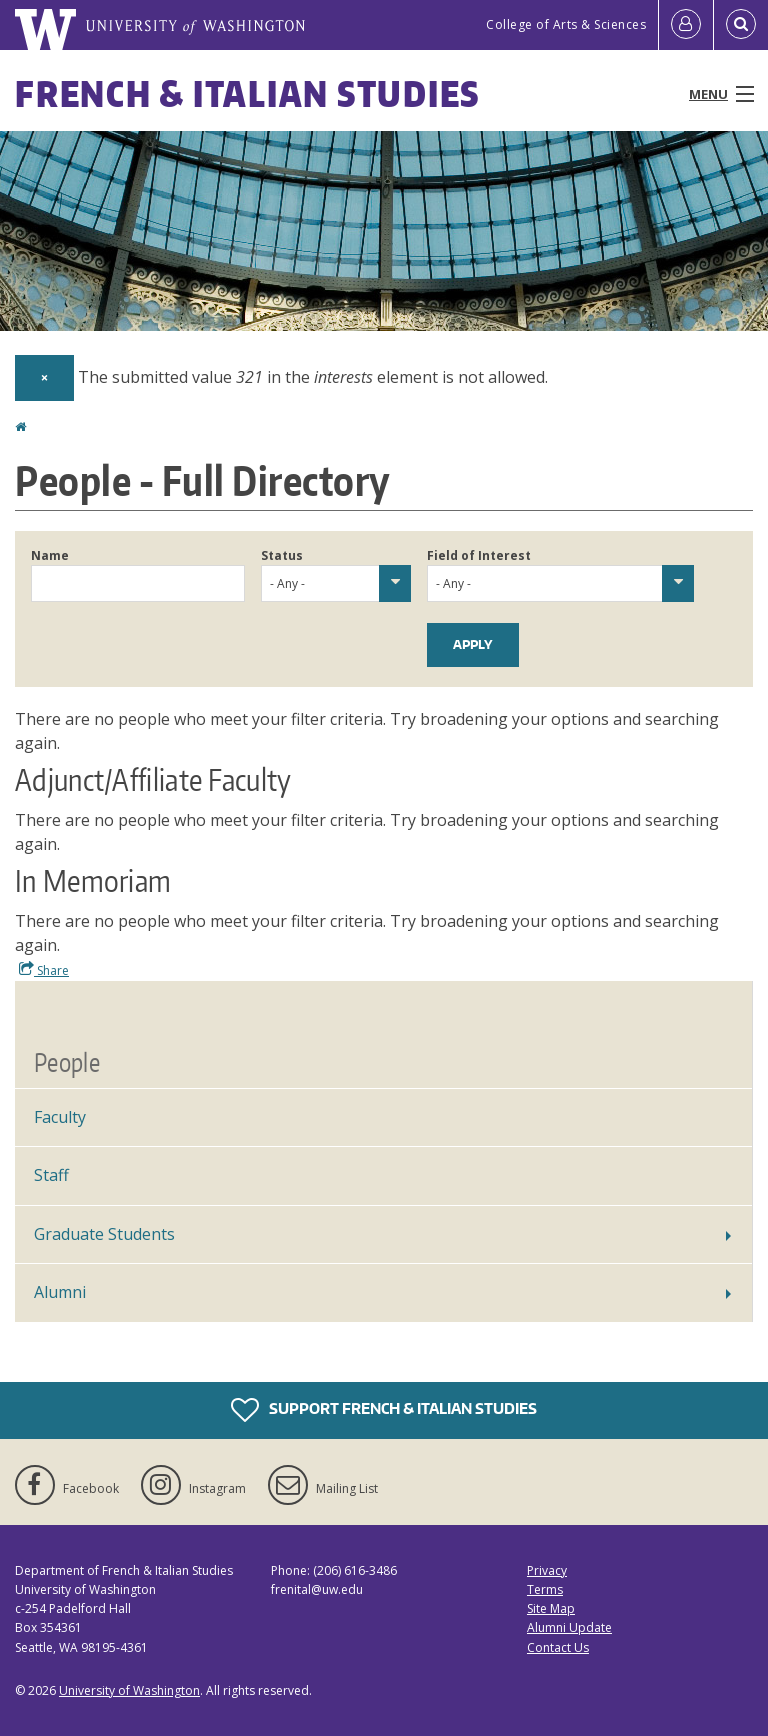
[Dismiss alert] (44, 378)
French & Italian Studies (247, 93)
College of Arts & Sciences (566, 24)
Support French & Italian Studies (384, 1410)
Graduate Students (104, 1234)
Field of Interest (479, 555)
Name (50, 555)
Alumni (60, 1292)
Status (282, 555)
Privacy (547, 1570)
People (67, 1062)
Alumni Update (569, 1627)
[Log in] (686, 25)
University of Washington (129, 1690)
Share (44, 970)
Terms (545, 1589)
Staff (51, 1175)
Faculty (60, 1117)
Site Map (551, 1608)
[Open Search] (741, 25)
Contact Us (558, 1647)
